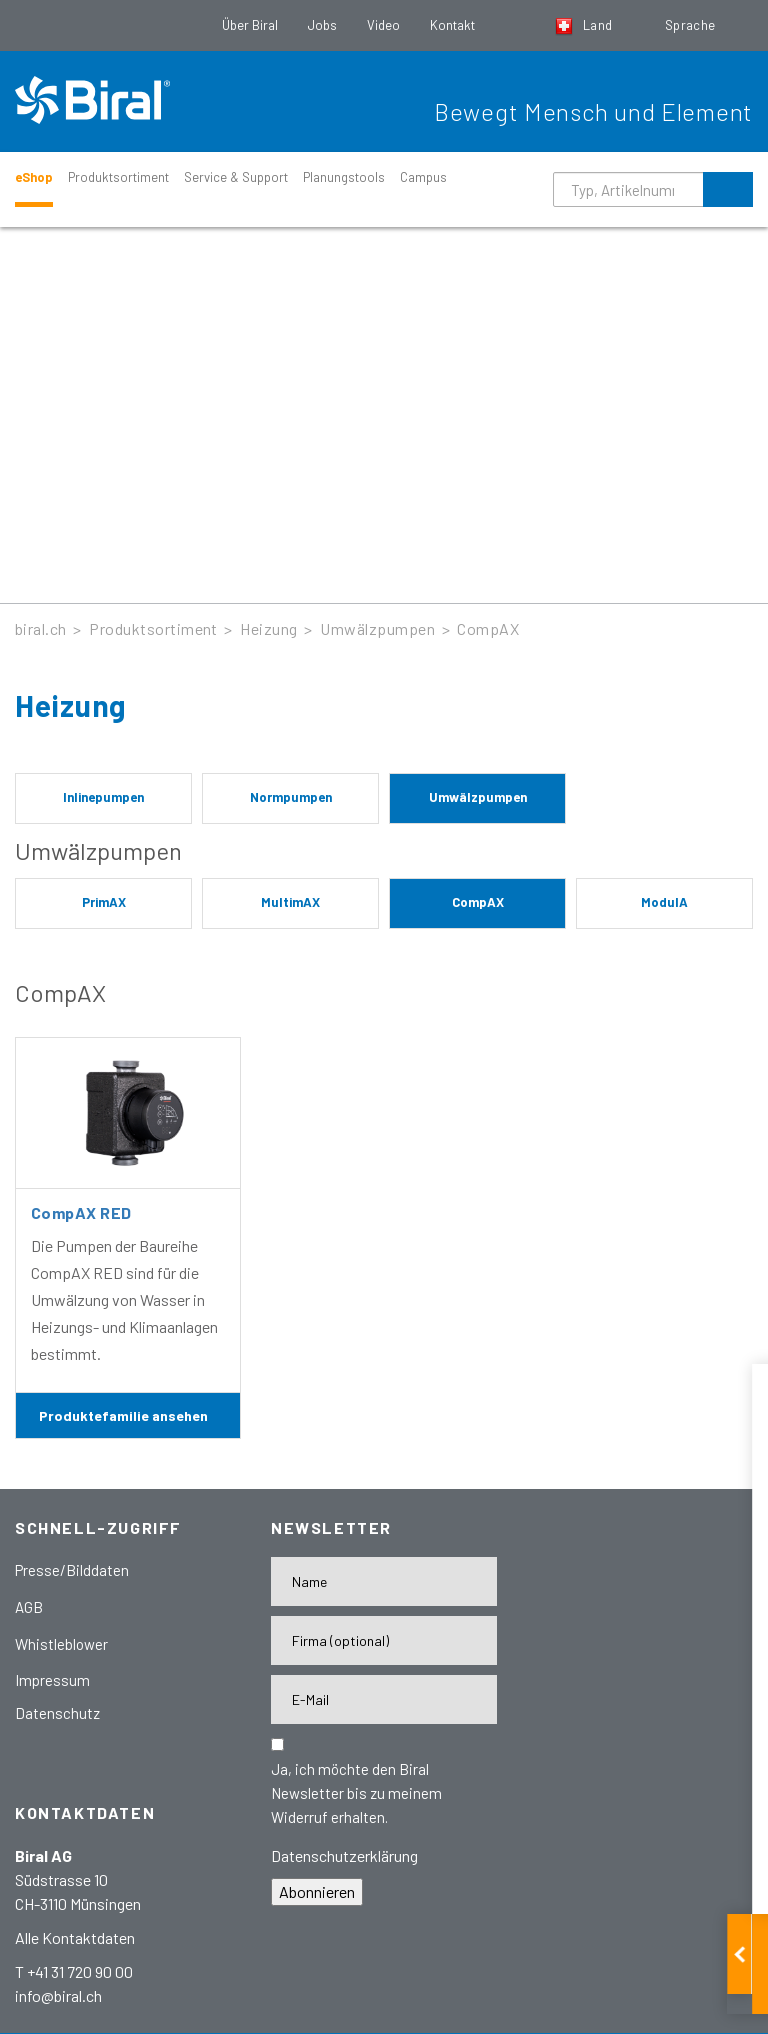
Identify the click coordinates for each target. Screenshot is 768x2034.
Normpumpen (291, 797)
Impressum (52, 1680)
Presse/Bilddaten (72, 1570)
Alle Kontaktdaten (75, 1937)
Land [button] (585, 25)
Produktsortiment (118, 177)
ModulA (664, 902)
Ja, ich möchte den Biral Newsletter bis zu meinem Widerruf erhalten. (356, 1793)
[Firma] (384, 1640)
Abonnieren (317, 1891)
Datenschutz (57, 1713)
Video (383, 25)
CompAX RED (81, 1212)
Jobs (322, 25)
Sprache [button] (692, 25)
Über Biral (250, 25)
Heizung (268, 628)
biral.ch (41, 628)
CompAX (488, 628)
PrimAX (104, 902)
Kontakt (452, 25)
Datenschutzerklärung (344, 1855)
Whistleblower (61, 1644)
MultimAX (290, 902)
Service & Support (236, 177)
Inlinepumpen (103, 797)
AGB (29, 1607)
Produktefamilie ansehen (123, 1415)
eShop (34, 177)
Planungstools (344, 177)
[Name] (384, 1581)
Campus (423, 177)
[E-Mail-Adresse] (384, 1699)
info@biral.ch (58, 1995)
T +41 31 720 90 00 (74, 1971)
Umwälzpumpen (377, 628)
